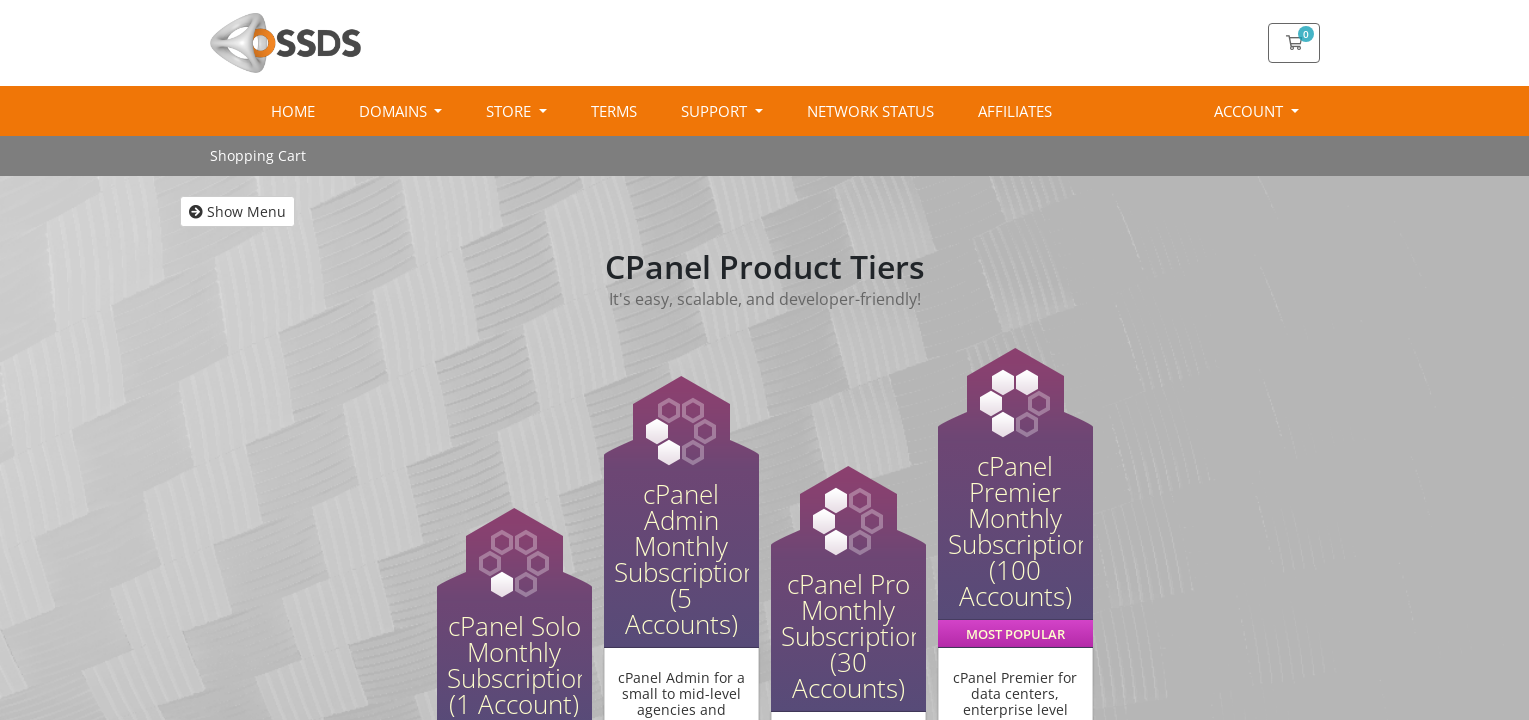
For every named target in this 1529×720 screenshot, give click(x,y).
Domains (395, 111)
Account (1250, 111)
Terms (614, 111)
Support (716, 111)
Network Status (870, 111)
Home (293, 111)
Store (510, 111)
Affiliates (1015, 111)
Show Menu (237, 211)
